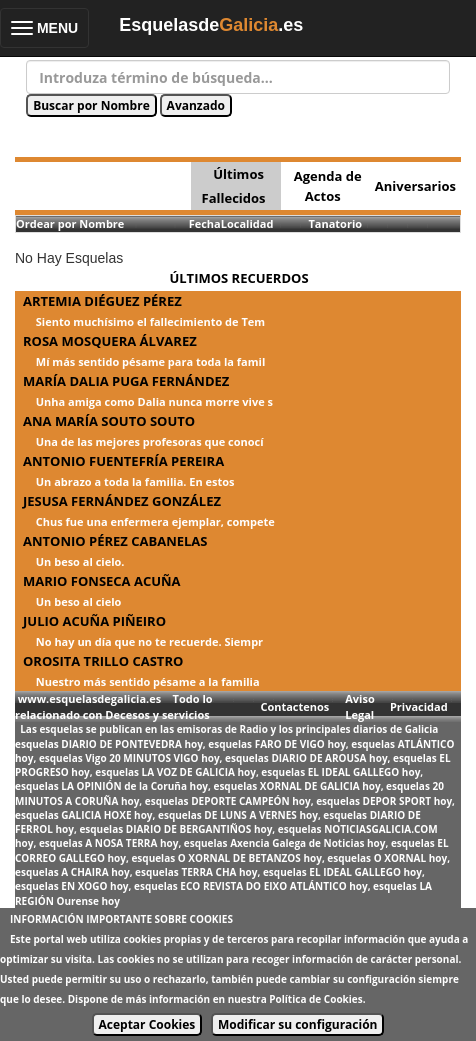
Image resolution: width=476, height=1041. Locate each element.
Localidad (247, 223)
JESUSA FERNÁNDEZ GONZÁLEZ (122, 501)
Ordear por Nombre (70, 223)
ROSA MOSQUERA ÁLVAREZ (110, 341)
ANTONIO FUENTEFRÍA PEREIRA (123, 461)
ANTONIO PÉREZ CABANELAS (115, 541)
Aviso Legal (359, 706)
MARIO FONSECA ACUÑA (102, 581)
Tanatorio (335, 223)
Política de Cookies (315, 999)
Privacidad (419, 706)
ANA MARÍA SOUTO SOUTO (109, 421)
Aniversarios (415, 186)
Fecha (205, 223)
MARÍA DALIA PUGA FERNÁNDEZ (126, 381)
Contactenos (294, 706)
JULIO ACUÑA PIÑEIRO (94, 621)
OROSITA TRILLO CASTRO (103, 661)
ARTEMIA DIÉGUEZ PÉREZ (102, 301)
